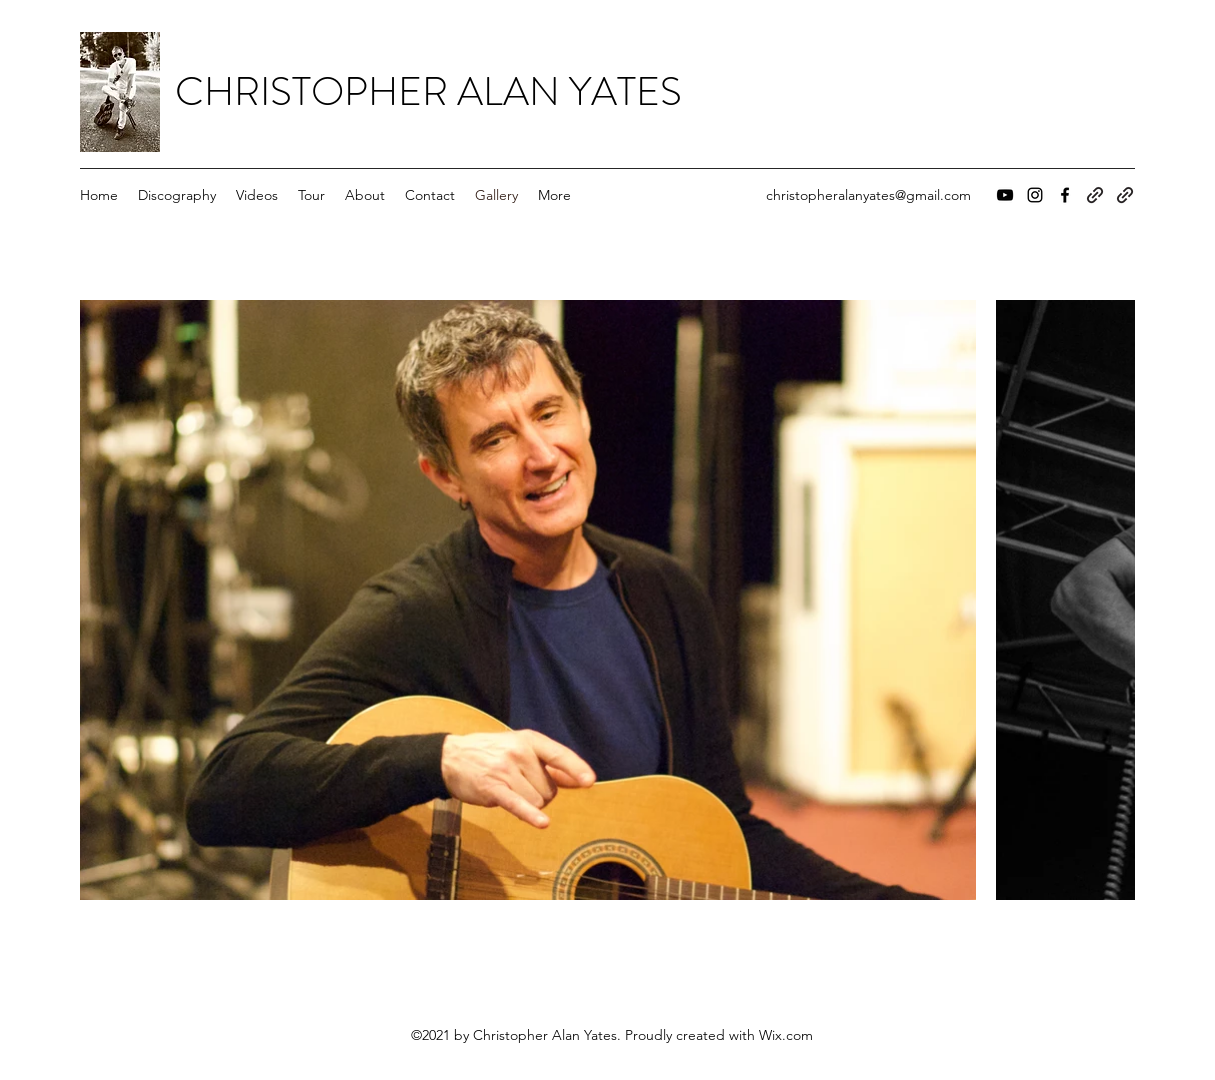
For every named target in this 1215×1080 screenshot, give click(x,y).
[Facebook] (1065, 195)
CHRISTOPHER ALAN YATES (428, 91)
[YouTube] (1005, 195)
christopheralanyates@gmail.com (868, 195)
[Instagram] (1035, 195)
